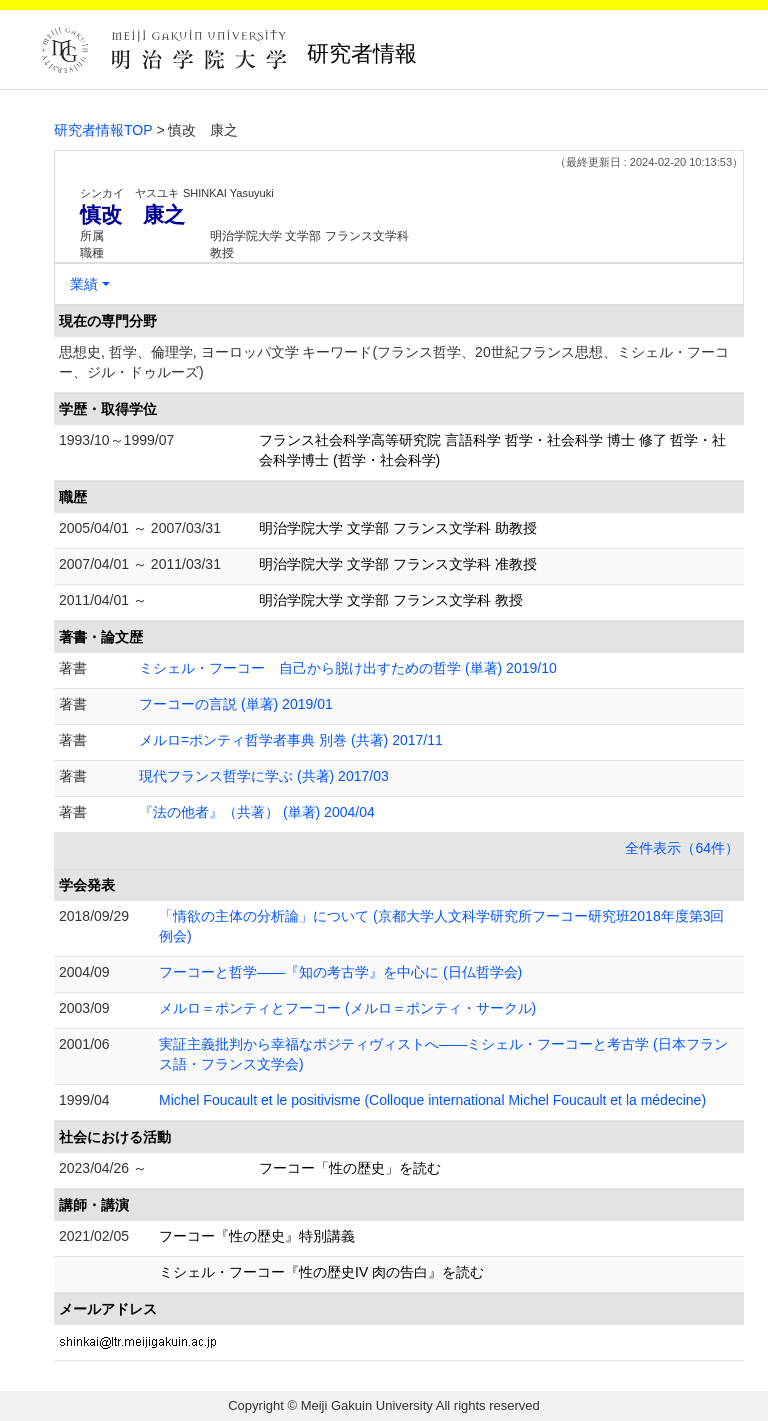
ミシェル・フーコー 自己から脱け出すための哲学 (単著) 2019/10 (348, 668)
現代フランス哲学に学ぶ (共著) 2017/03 (264, 776)
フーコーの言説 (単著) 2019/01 (236, 704)
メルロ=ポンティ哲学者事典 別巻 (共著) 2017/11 (291, 740)
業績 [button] (84, 284)
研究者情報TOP (103, 130)
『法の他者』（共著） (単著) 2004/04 (257, 812)
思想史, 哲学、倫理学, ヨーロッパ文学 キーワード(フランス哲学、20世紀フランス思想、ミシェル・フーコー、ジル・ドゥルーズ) (394, 362)
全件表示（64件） (682, 848)
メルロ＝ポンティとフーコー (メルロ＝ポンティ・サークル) (347, 1008)
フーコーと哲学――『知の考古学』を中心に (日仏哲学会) (340, 972)
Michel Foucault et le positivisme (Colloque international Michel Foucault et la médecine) (432, 1100)
